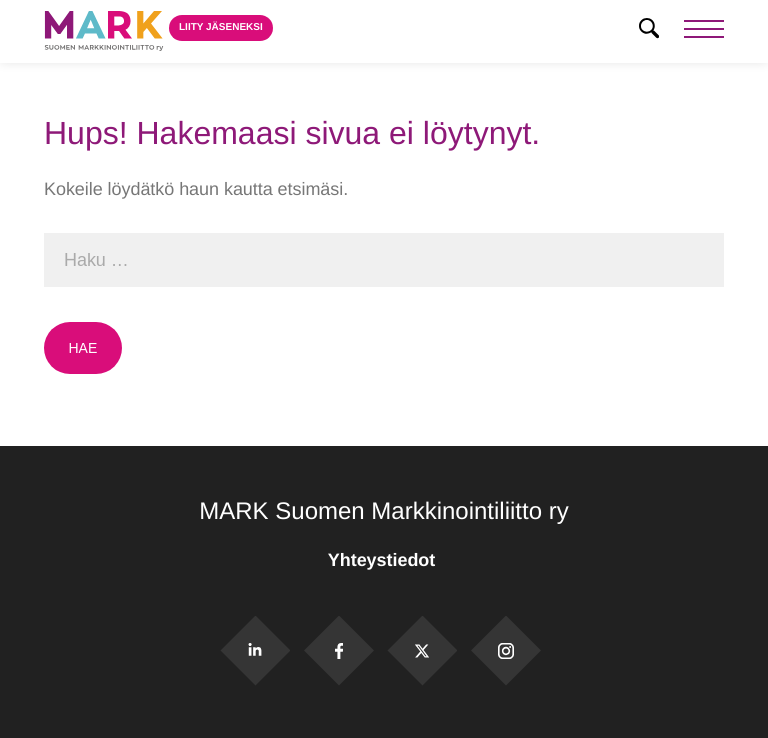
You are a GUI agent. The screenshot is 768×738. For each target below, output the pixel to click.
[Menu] (704, 31)
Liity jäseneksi (221, 27)
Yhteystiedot (384, 560)
